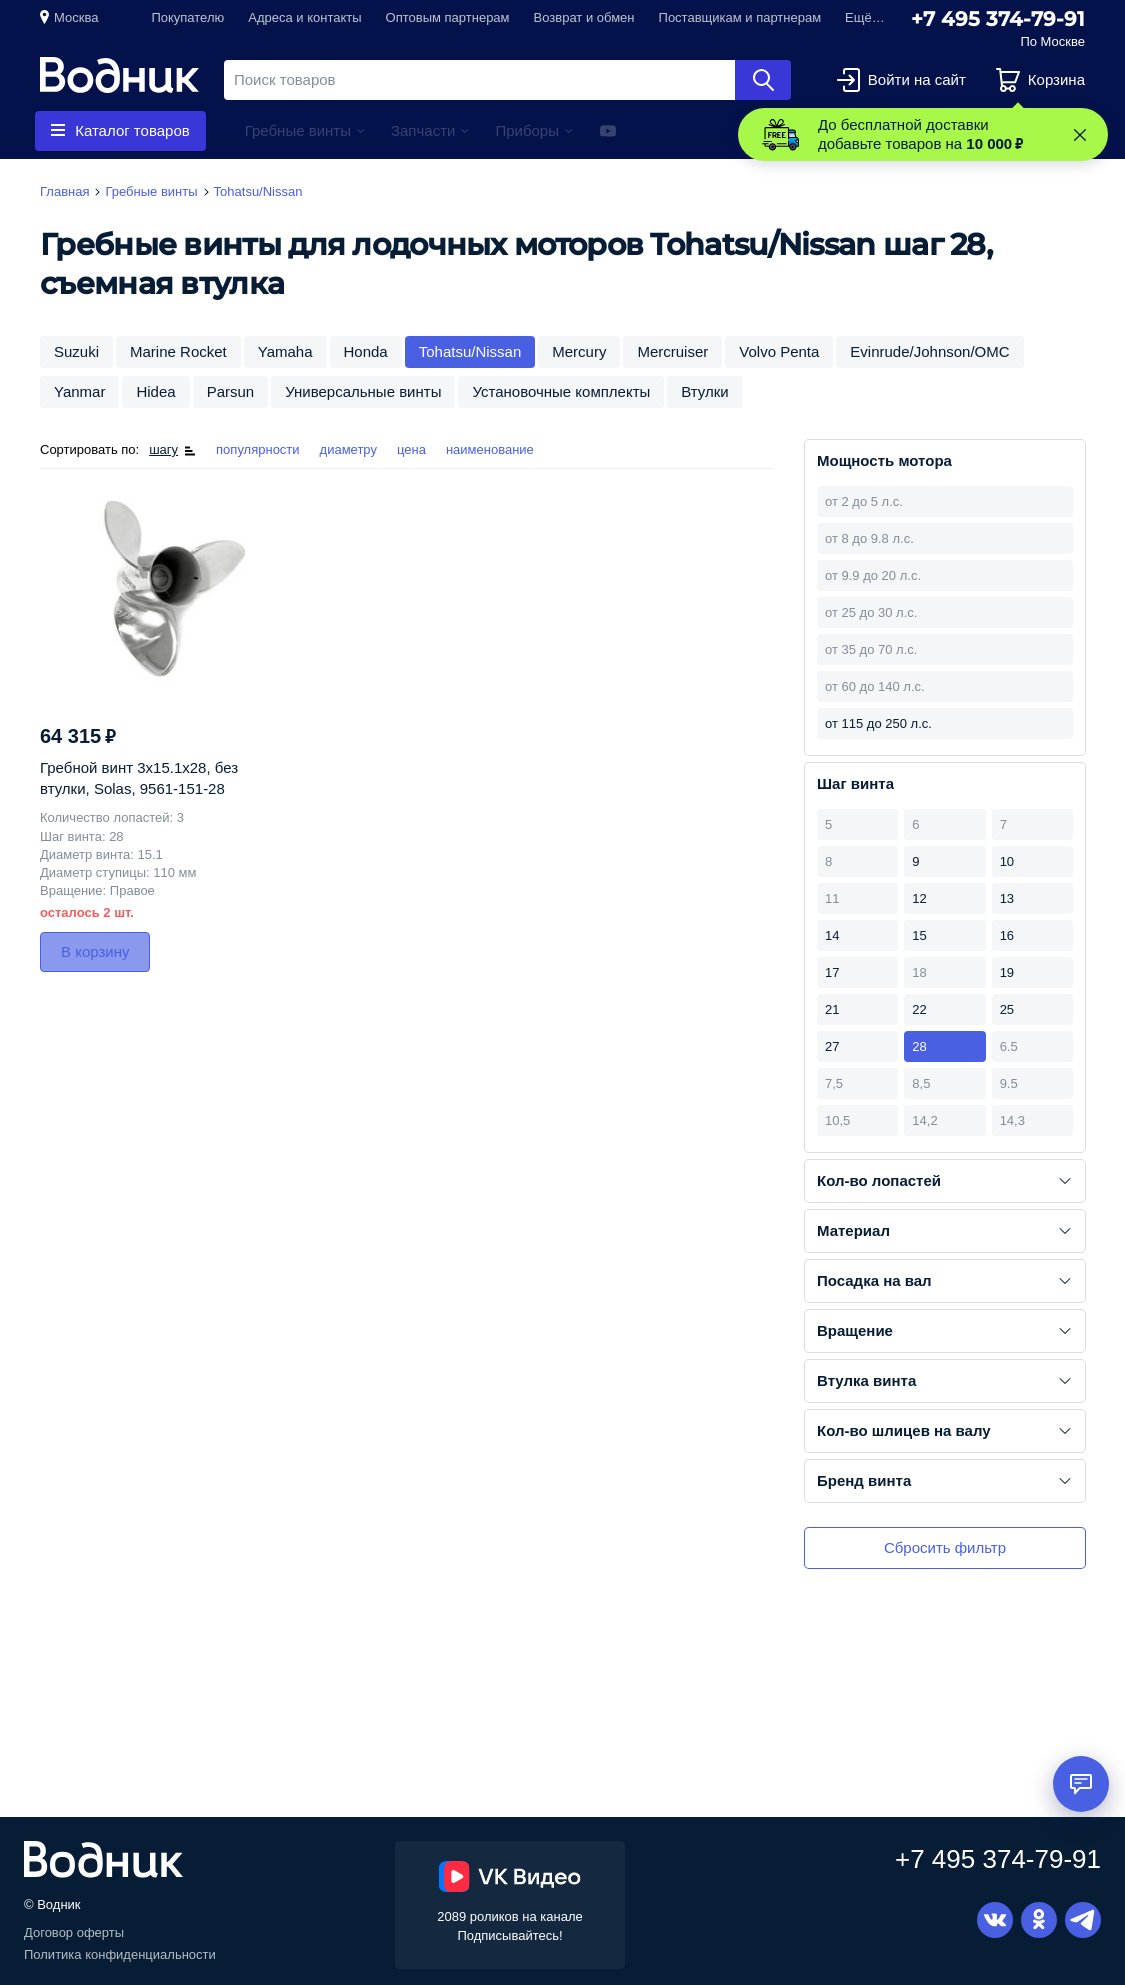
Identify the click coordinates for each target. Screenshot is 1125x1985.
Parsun (231, 391)
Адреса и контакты (304, 17)
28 (919, 1046)
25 (1007, 1009)
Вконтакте (995, 1920)
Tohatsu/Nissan (470, 351)
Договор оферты (74, 1932)
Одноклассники (1039, 1920)
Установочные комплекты (561, 391)
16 (1007, 935)
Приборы (527, 130)
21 (832, 1009)
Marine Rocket (178, 351)
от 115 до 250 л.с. (878, 723)
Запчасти (423, 130)
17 (832, 972)
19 (1007, 972)
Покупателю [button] (187, 17)
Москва (76, 17)
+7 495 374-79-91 (998, 19)
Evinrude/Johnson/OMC (929, 351)
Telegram (1083, 1920)
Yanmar (79, 391)
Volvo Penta (779, 351)
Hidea (155, 391)
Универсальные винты (363, 391)
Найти (763, 80)
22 (919, 1009)
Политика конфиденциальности (120, 1954)
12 (919, 898)
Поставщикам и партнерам (740, 17)
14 (832, 935)
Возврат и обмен (584, 17)
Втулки (704, 391)
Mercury (579, 351)
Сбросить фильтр (945, 1547)
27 (832, 1046)
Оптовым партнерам (448, 17)
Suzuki (76, 351)
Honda (366, 351)
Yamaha (285, 351)
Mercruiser (672, 351)
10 (1007, 861)
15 (919, 935)
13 (1007, 898)
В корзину (95, 951)
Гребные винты (298, 130)
